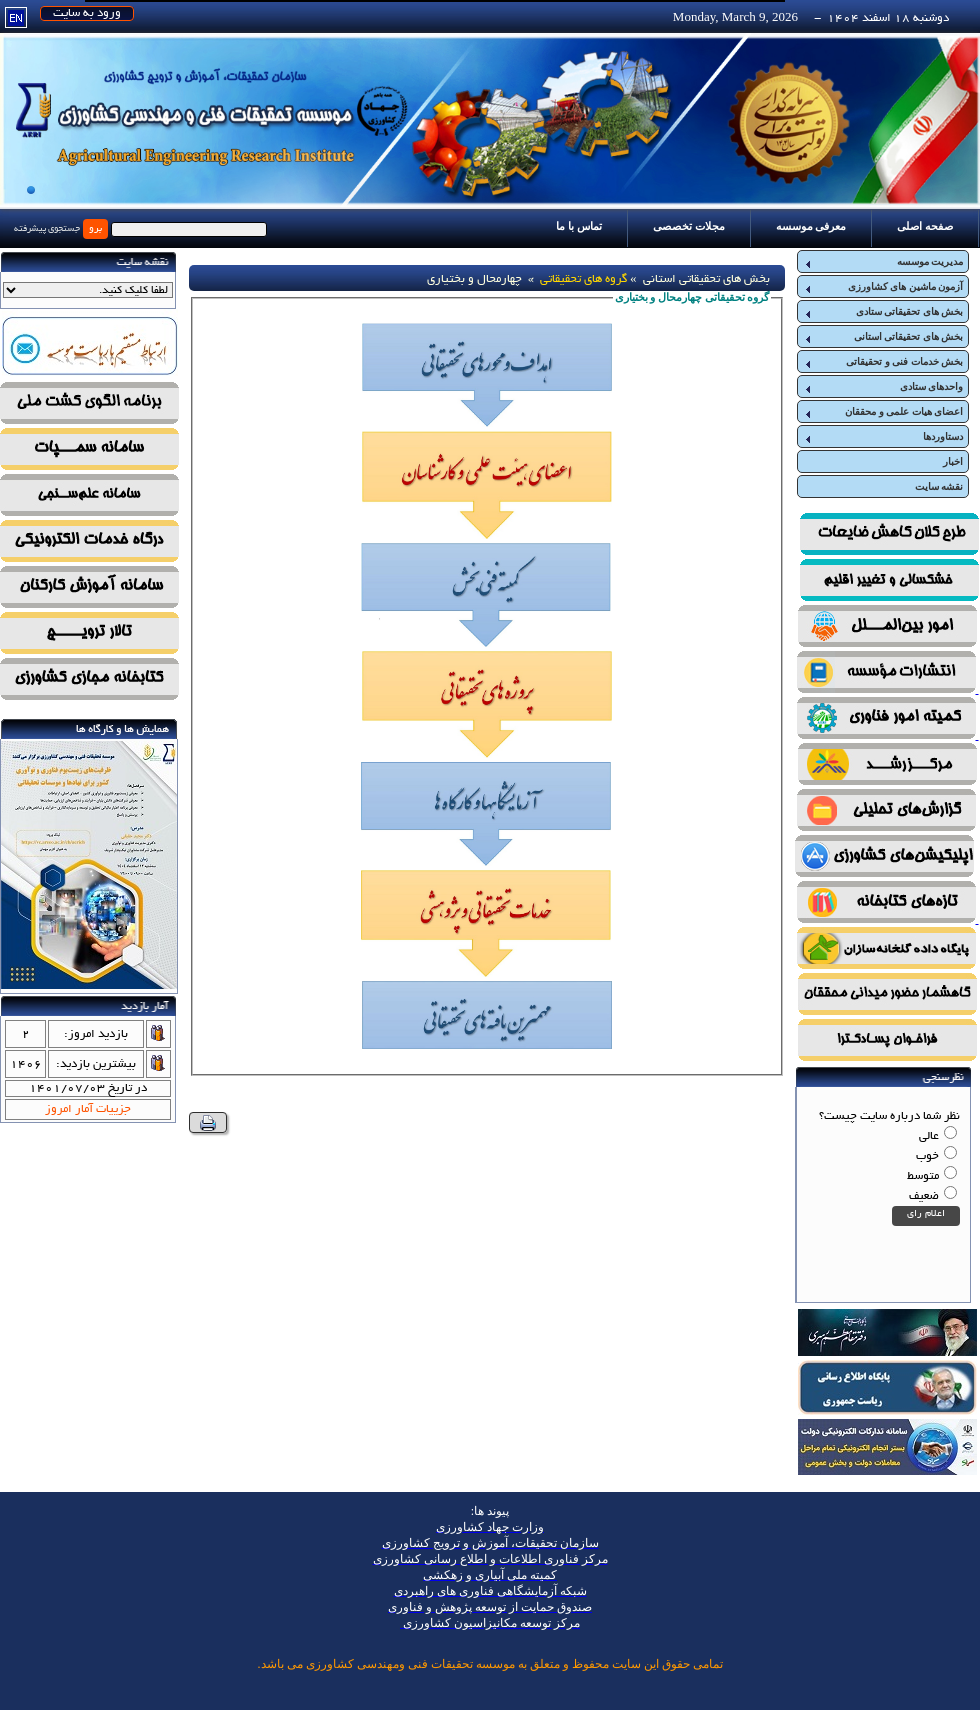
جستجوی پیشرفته (47, 229)
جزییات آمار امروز (88, 1109)
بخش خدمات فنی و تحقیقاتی (883, 362)
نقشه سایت (939, 486)
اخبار (953, 461)
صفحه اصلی (925, 226)
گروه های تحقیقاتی (583, 279)
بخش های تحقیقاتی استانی (883, 337)
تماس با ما (579, 226)
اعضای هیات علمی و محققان (883, 412)
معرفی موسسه (811, 226)
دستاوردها (883, 437)
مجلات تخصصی (689, 226)
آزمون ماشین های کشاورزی (883, 287)
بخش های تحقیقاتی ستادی (883, 312)
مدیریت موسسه (883, 262)
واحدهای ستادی (883, 387)
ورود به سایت (87, 13)
